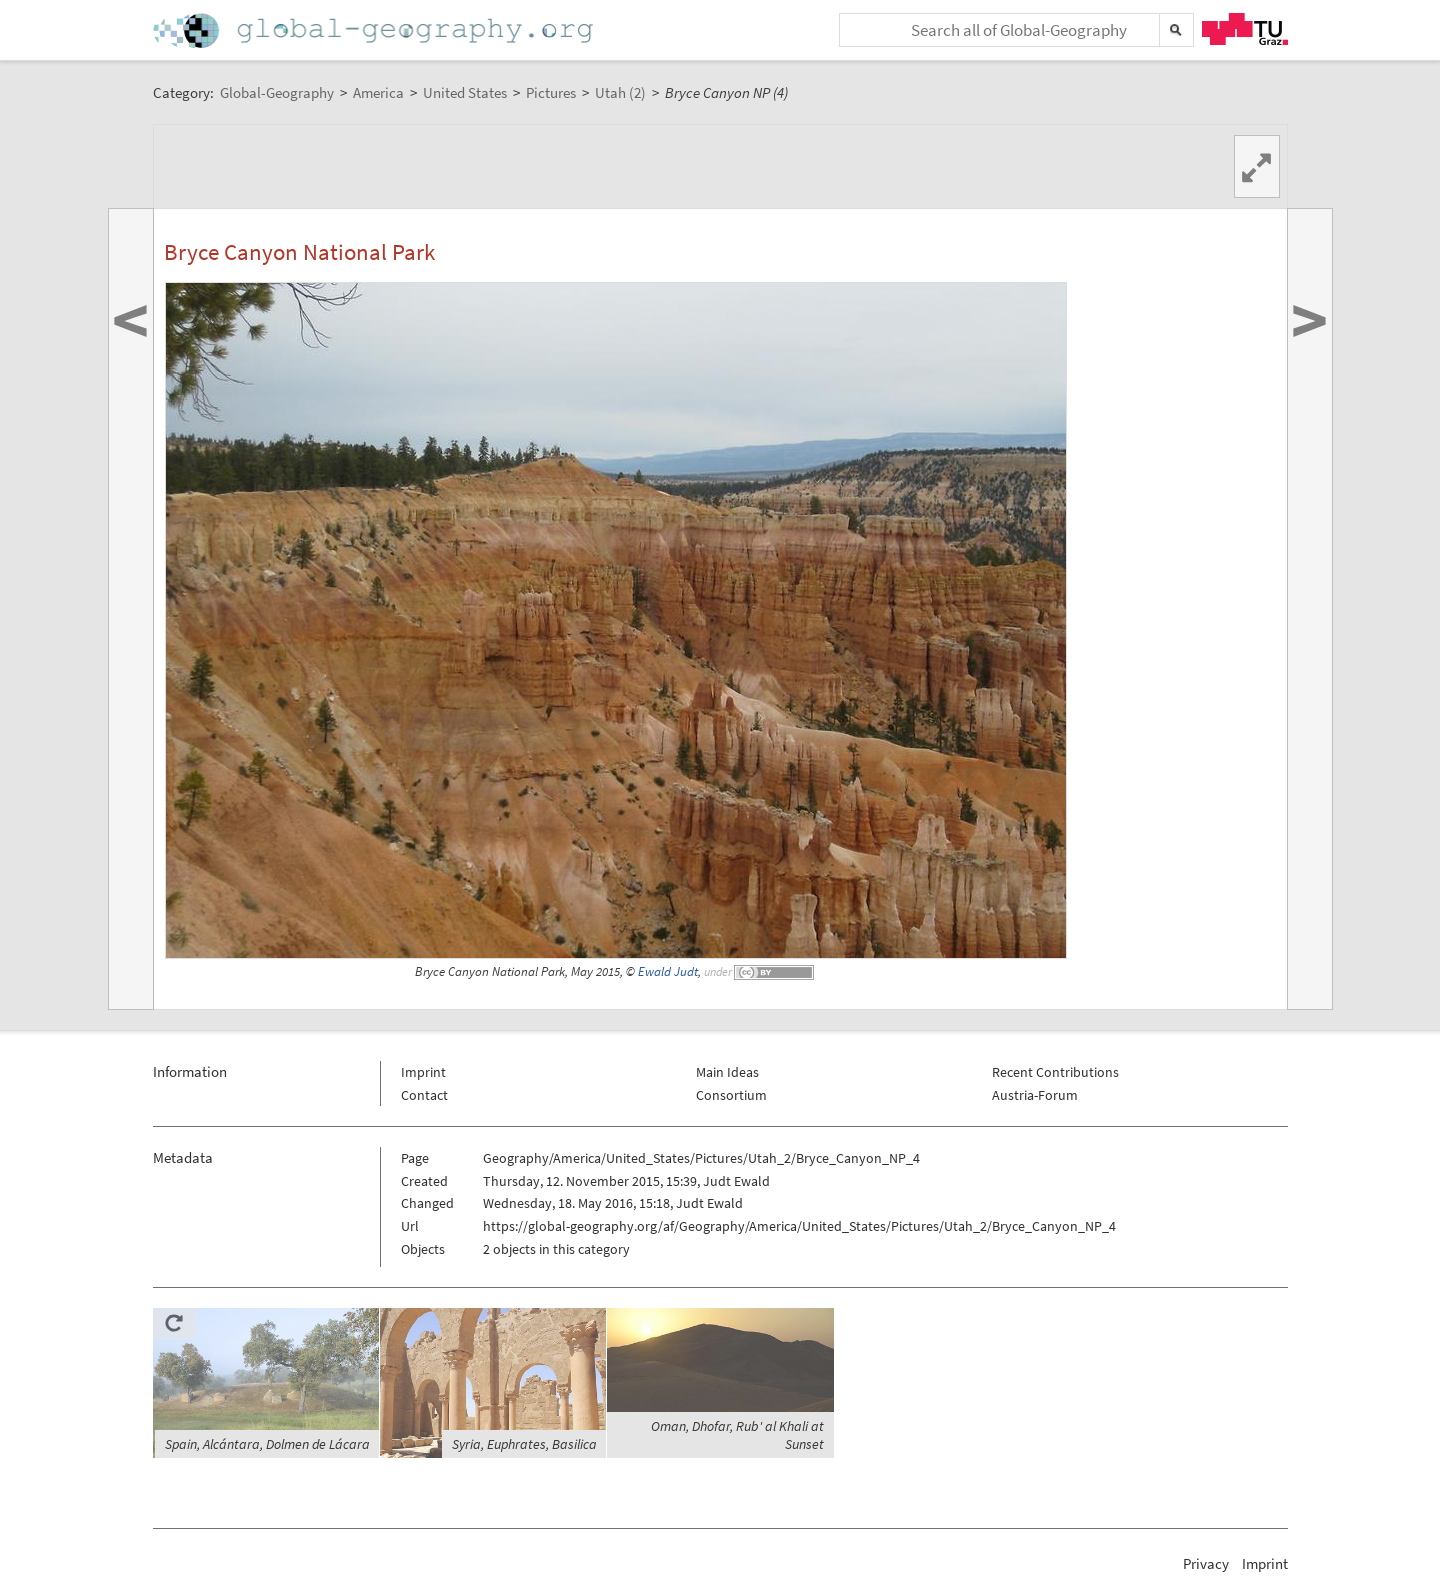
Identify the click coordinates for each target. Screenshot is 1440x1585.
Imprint (423, 1072)
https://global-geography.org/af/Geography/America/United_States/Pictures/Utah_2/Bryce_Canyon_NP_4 (799, 1226)
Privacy (1206, 1563)
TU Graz (1245, 29)
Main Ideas (727, 1072)
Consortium (731, 1095)
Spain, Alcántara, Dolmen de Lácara (267, 1444)
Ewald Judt (668, 971)
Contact (424, 1095)
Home (375, 30)
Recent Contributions (1055, 1072)
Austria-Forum (1035, 1095)
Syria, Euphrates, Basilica (524, 1444)
